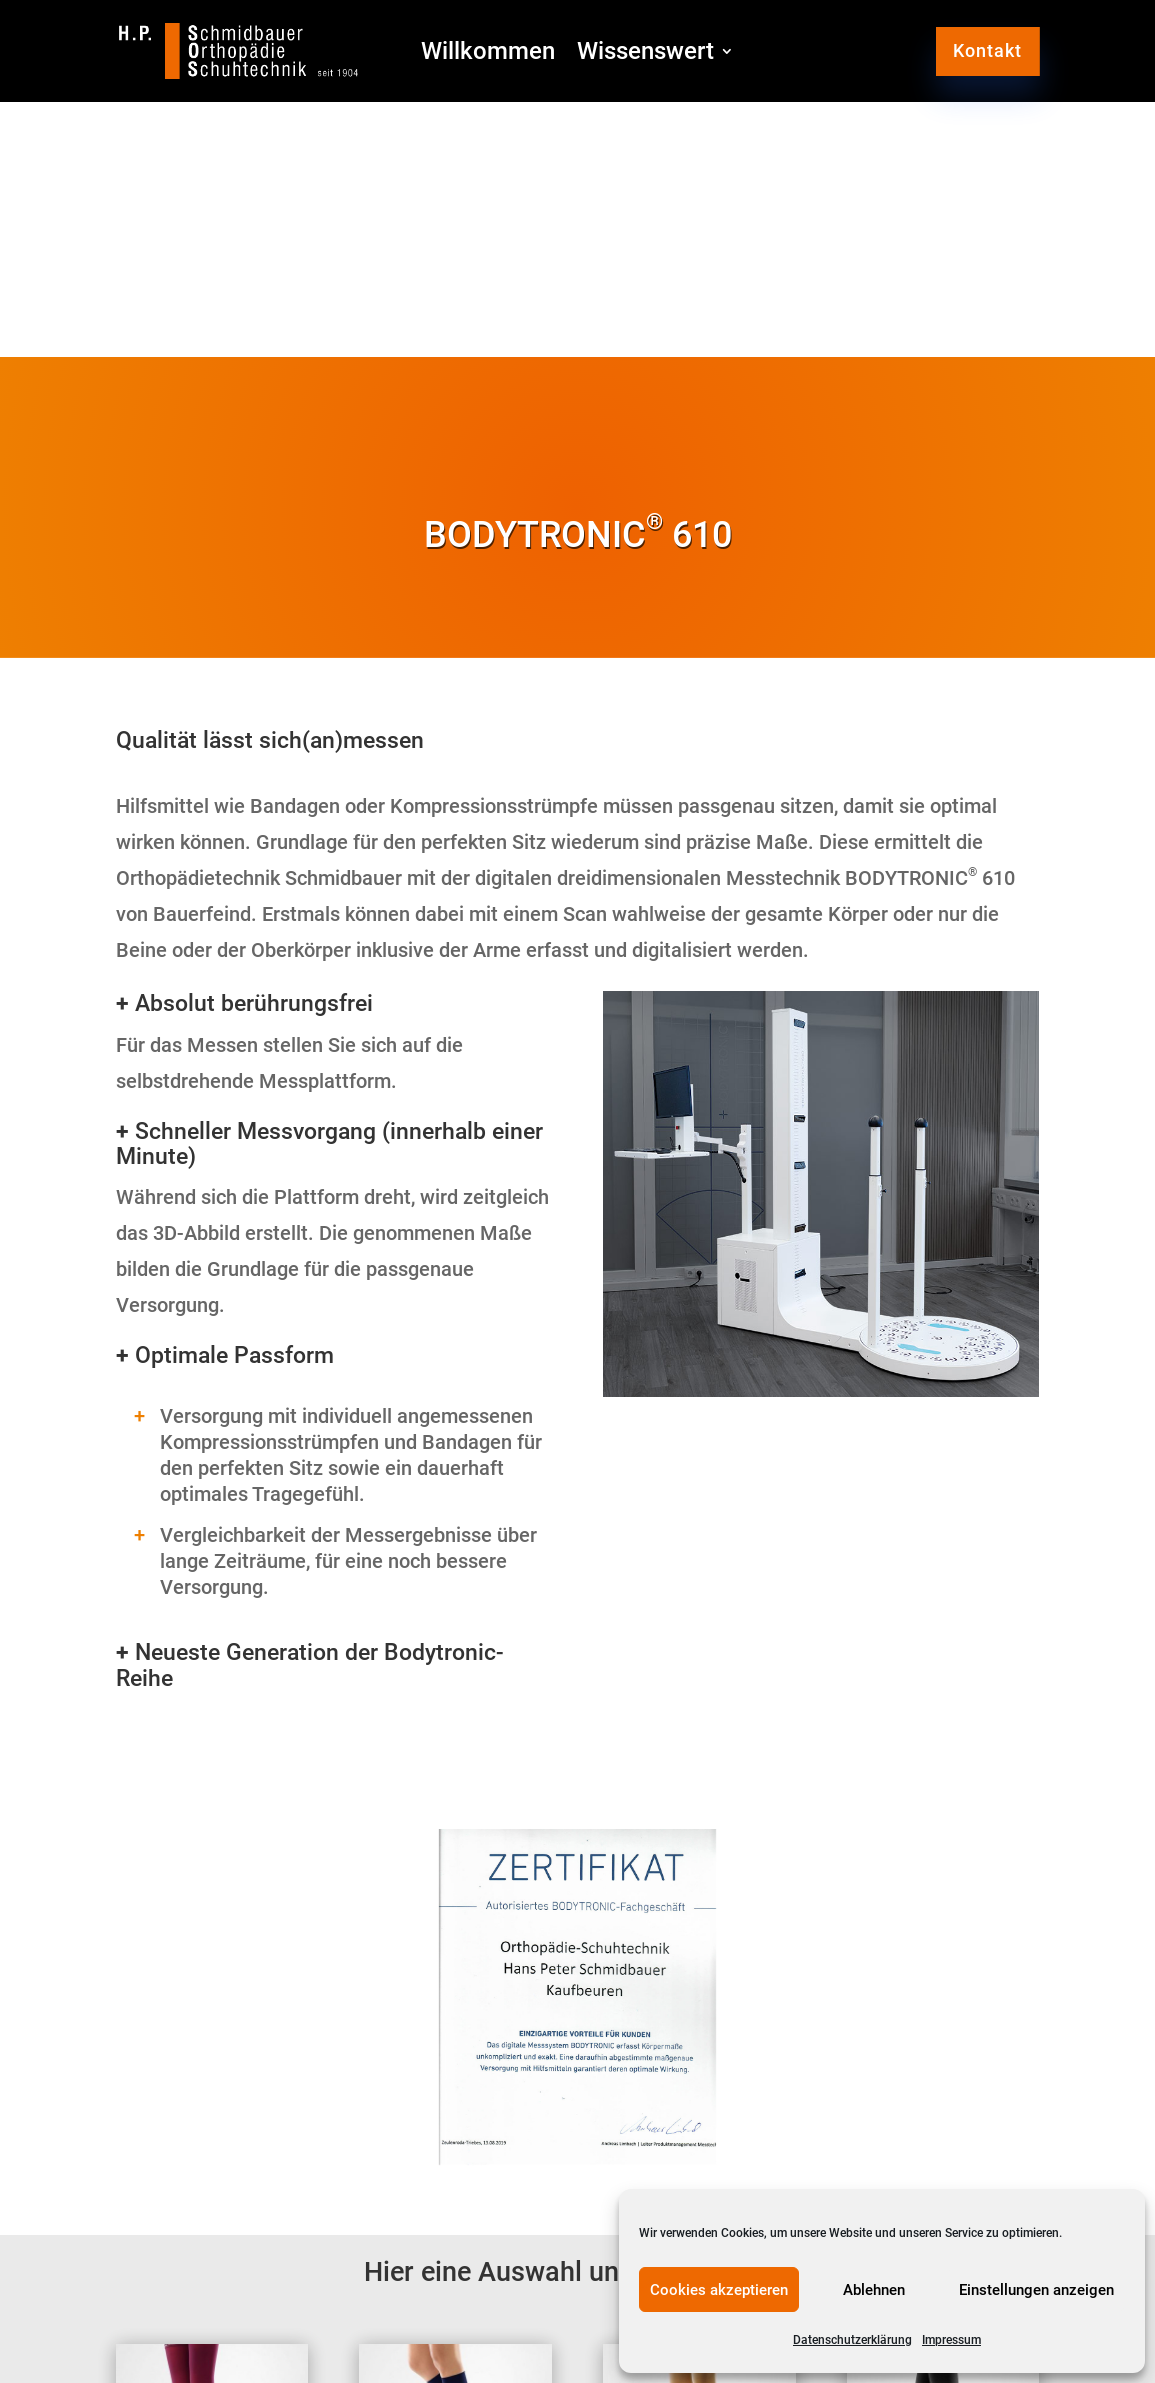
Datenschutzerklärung (852, 2340)
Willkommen (488, 54)
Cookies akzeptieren (719, 2290)
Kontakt (987, 50)
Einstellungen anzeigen (1036, 2290)
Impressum (951, 2340)
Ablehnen (874, 2290)
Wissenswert (645, 54)
